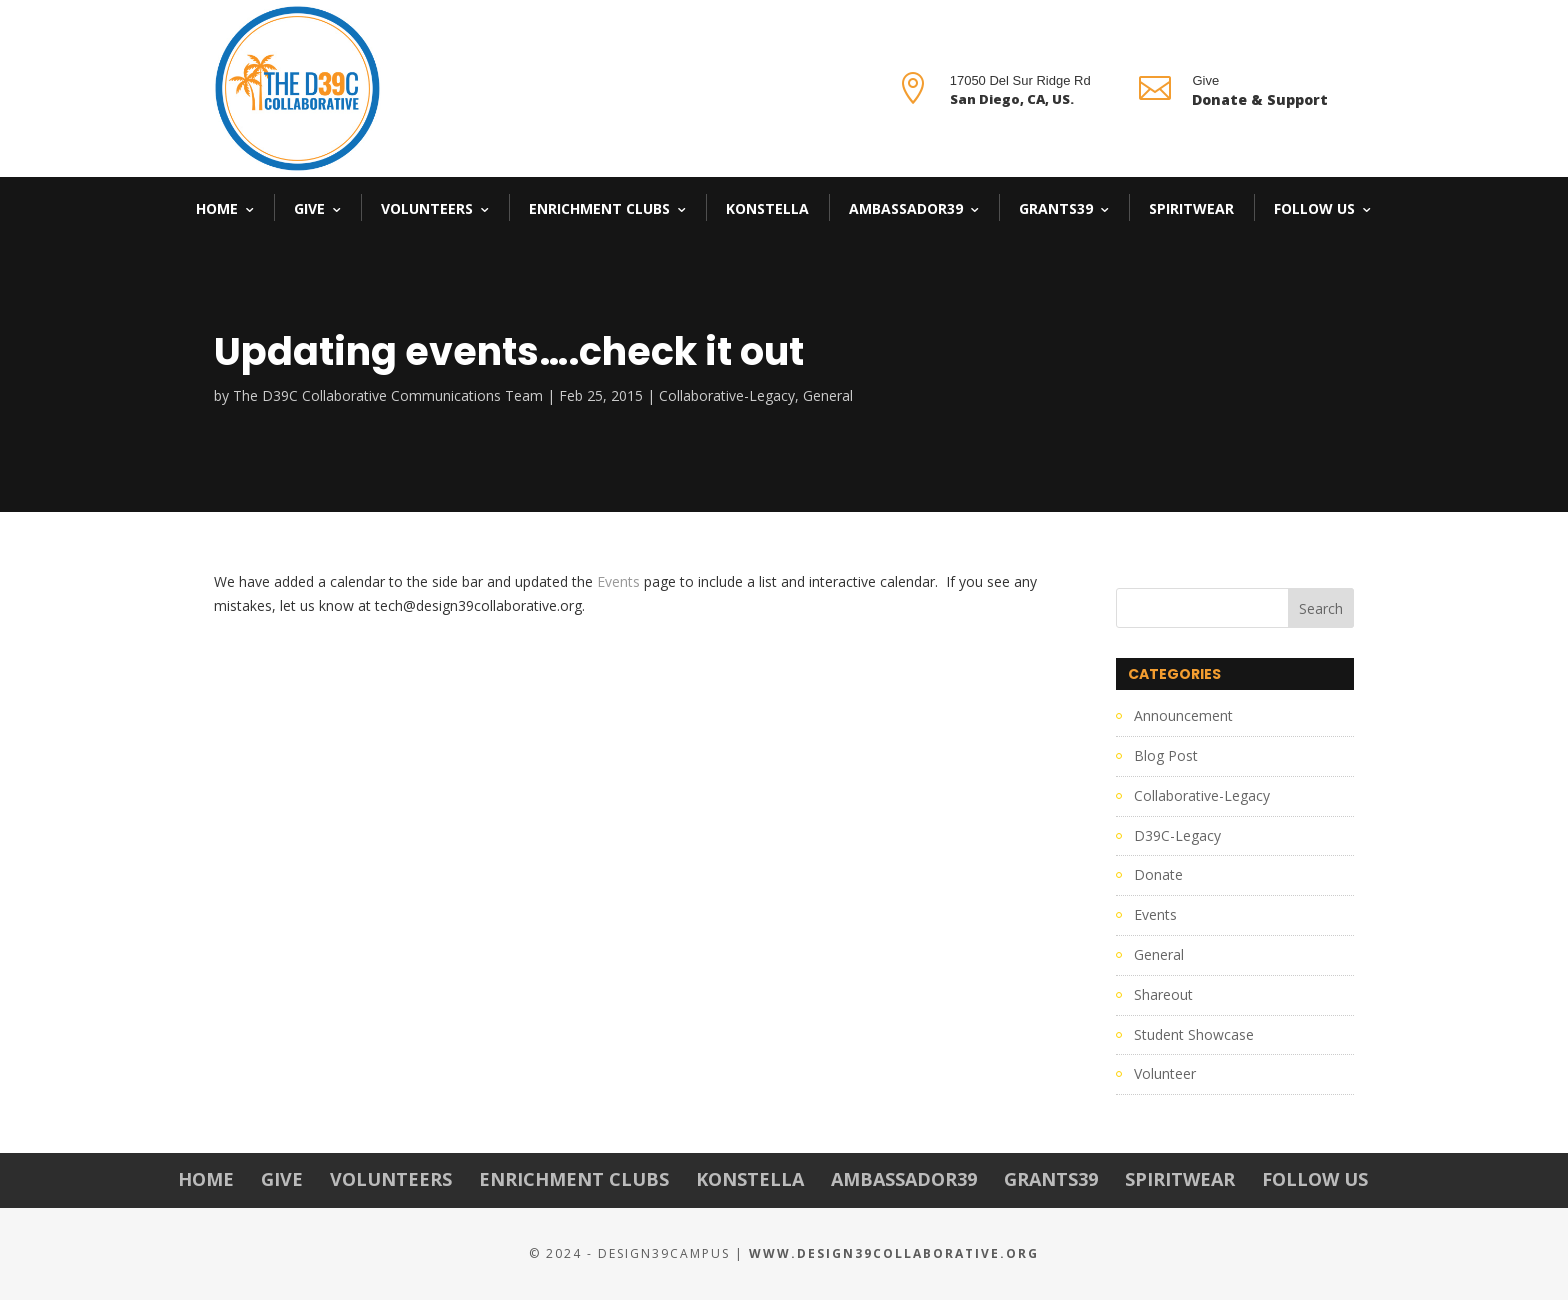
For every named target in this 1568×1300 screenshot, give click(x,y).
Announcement (1183, 715)
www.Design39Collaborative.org (894, 1253)
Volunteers (427, 208)
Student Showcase (1194, 1034)
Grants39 (1056, 208)
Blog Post (1166, 755)
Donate (1158, 874)
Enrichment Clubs (599, 208)
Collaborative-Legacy (727, 395)
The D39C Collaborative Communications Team (388, 395)
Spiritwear (1191, 208)
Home (217, 208)
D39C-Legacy (1177, 835)
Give (309, 208)
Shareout (1163, 994)
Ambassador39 (906, 208)
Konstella (767, 208)
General (828, 395)
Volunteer (1165, 1073)
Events (618, 581)
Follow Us (1314, 208)
